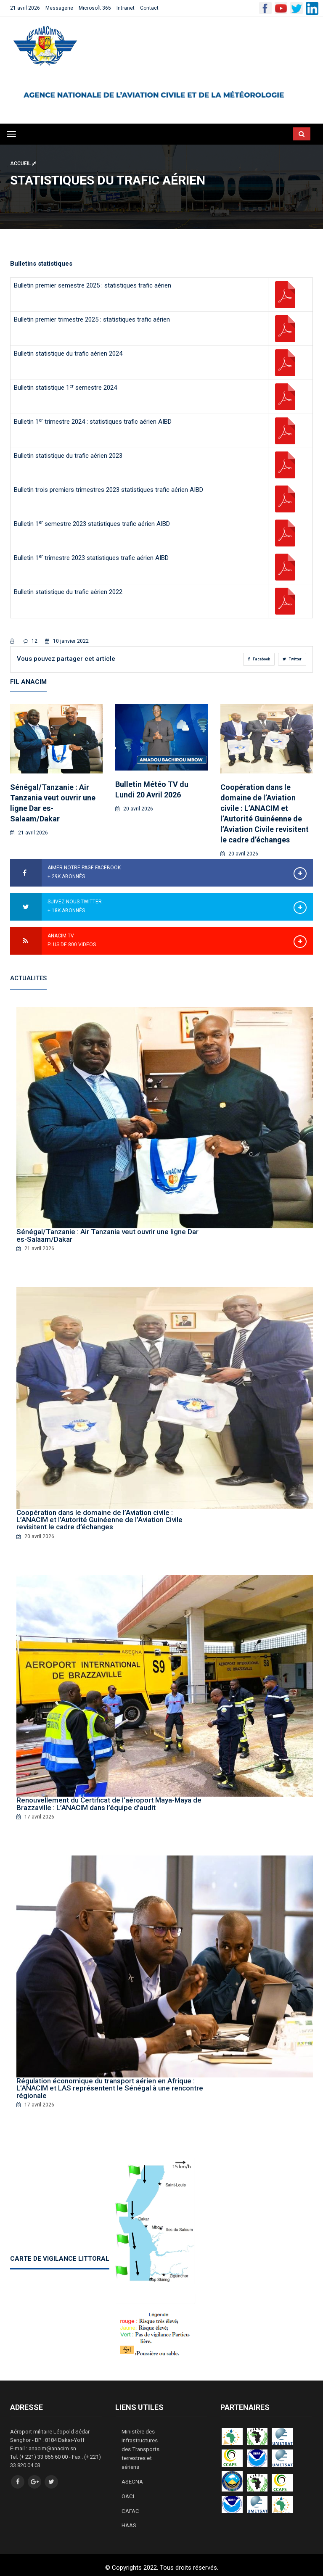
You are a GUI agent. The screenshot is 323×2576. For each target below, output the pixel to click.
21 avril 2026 (25, 8)
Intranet (125, 8)
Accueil (23, 163)
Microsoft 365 (95, 8)
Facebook (259, 659)
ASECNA (132, 2477)
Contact (149, 8)
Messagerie (59, 8)
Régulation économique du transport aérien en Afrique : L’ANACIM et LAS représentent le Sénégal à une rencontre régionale (109, 2086)
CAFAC (130, 2506)
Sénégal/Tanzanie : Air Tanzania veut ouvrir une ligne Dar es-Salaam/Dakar (107, 1235)
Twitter (292, 659)
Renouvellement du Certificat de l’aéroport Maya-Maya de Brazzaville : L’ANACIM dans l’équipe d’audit (108, 1803)
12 (30, 641)
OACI (128, 2492)
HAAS (129, 2520)
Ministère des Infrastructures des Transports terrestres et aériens (140, 2446)
